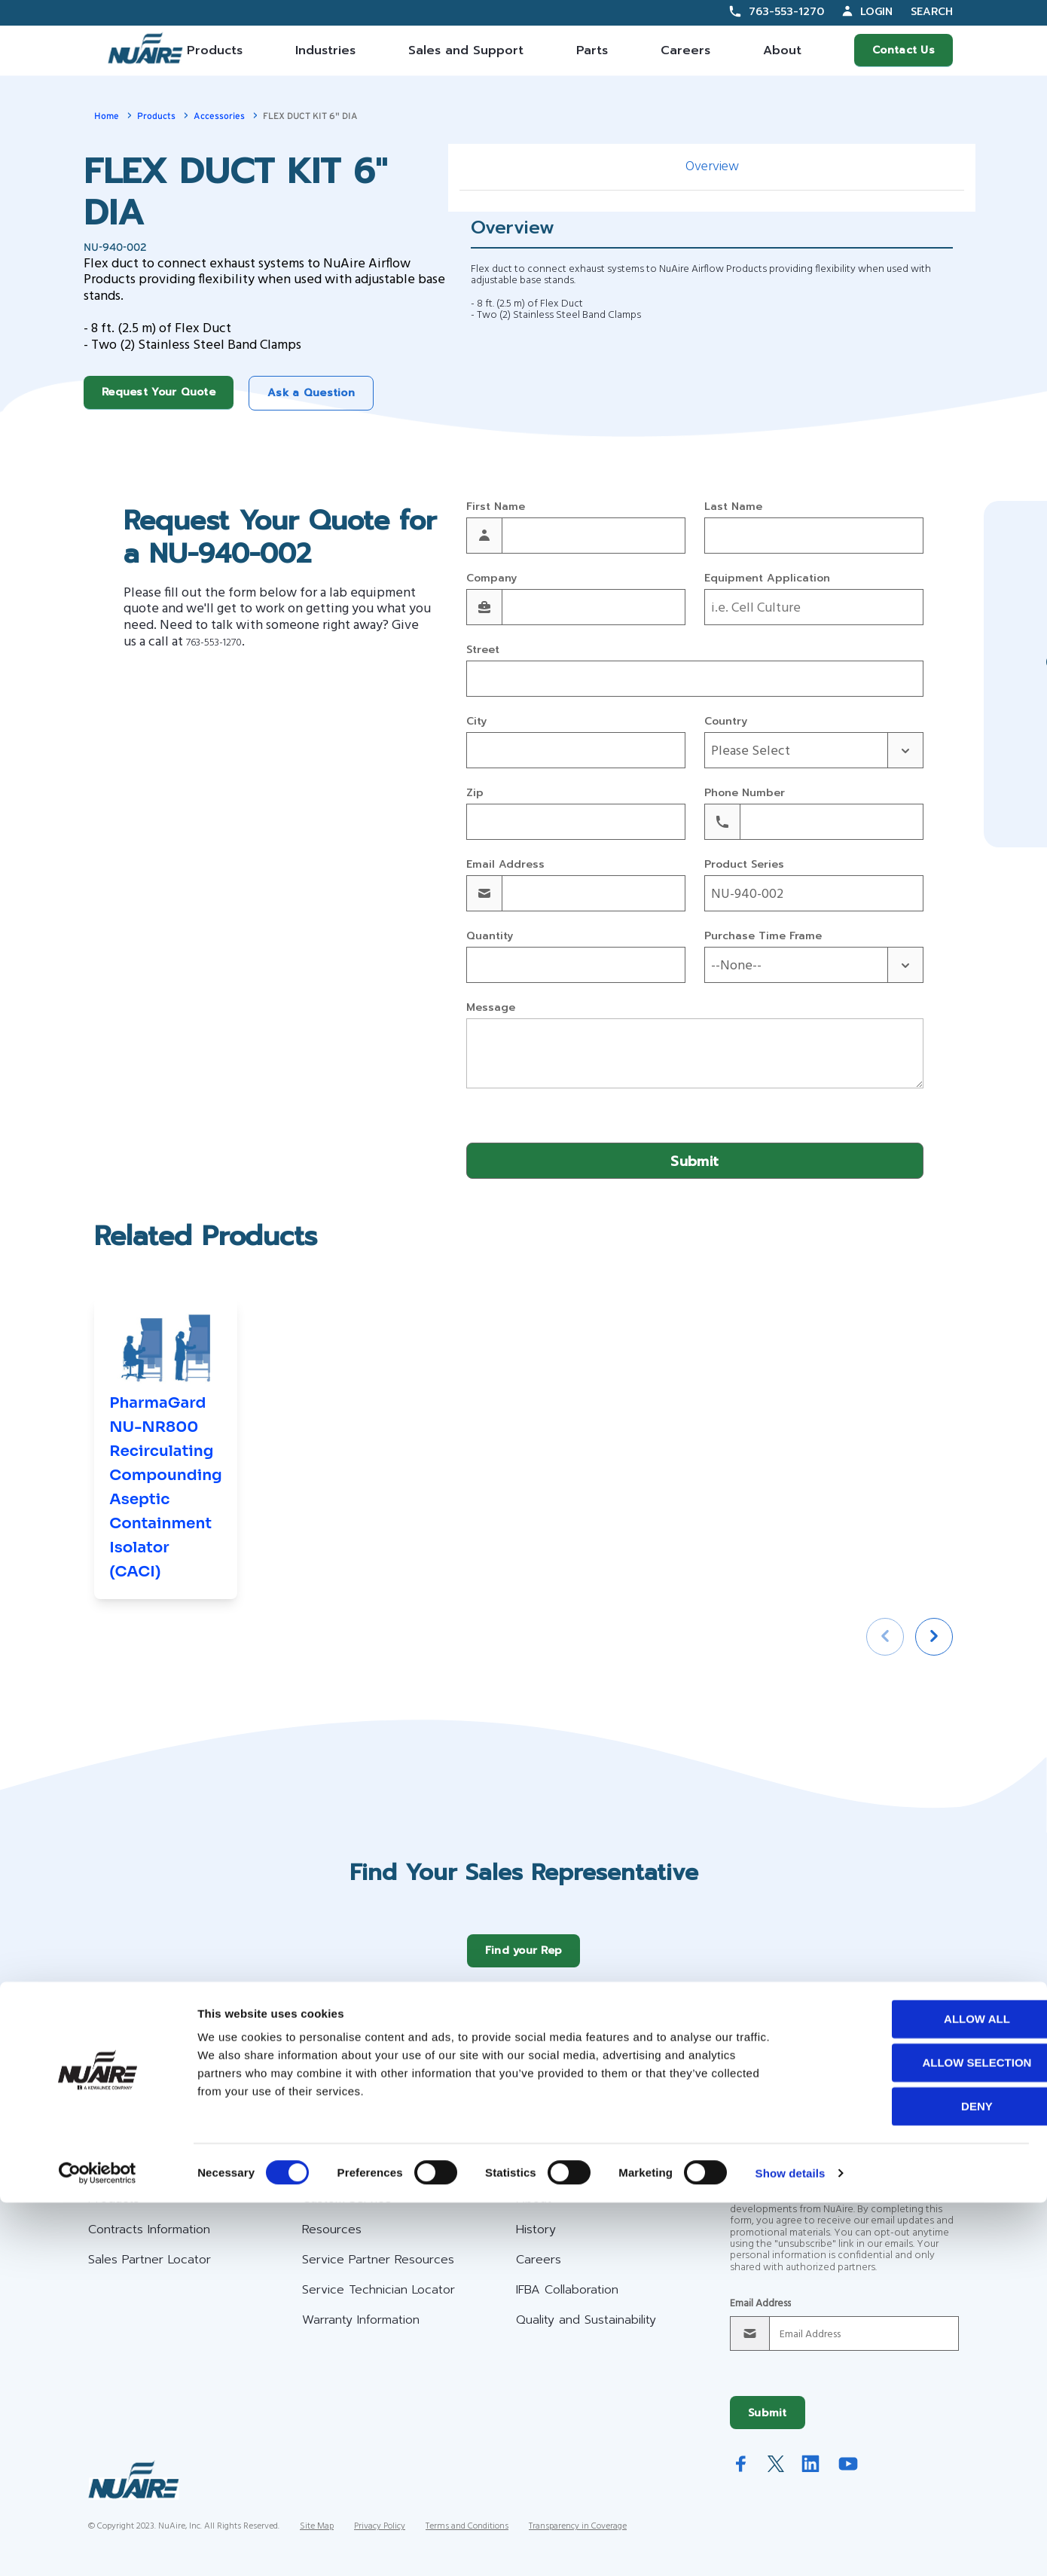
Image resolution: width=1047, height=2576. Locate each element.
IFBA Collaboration (567, 2301)
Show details (790, 2546)
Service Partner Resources (378, 2271)
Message (490, 1008)
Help (318, 2171)
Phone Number (744, 793)
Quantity (489, 936)
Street (482, 650)
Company (491, 578)
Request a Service (927, 2085)
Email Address (505, 865)
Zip (475, 793)
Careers (685, 50)
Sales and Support (466, 50)
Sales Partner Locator (149, 2271)
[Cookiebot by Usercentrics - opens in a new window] (97, 2546)
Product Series (744, 865)
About (782, 50)
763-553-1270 (786, 12)
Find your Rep (524, 1962)
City (476, 722)
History (536, 2241)
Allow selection (921, 2435)
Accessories (219, 116)
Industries (325, 50)
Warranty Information (361, 2331)
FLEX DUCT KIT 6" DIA (310, 116)
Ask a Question (311, 393)
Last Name (733, 507)
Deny (921, 2479)
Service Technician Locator (378, 2301)
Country (725, 722)
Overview (712, 167)
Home (106, 116)
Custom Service (347, 2210)
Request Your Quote (158, 392)
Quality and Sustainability (586, 2331)
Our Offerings (140, 2171)
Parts (592, 50)
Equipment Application (767, 578)
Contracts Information (149, 2241)
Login (876, 12)
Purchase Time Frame (763, 936)
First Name (495, 507)
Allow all (921, 2391)
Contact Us (903, 50)
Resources (332, 2241)
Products (215, 50)
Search (932, 12)
